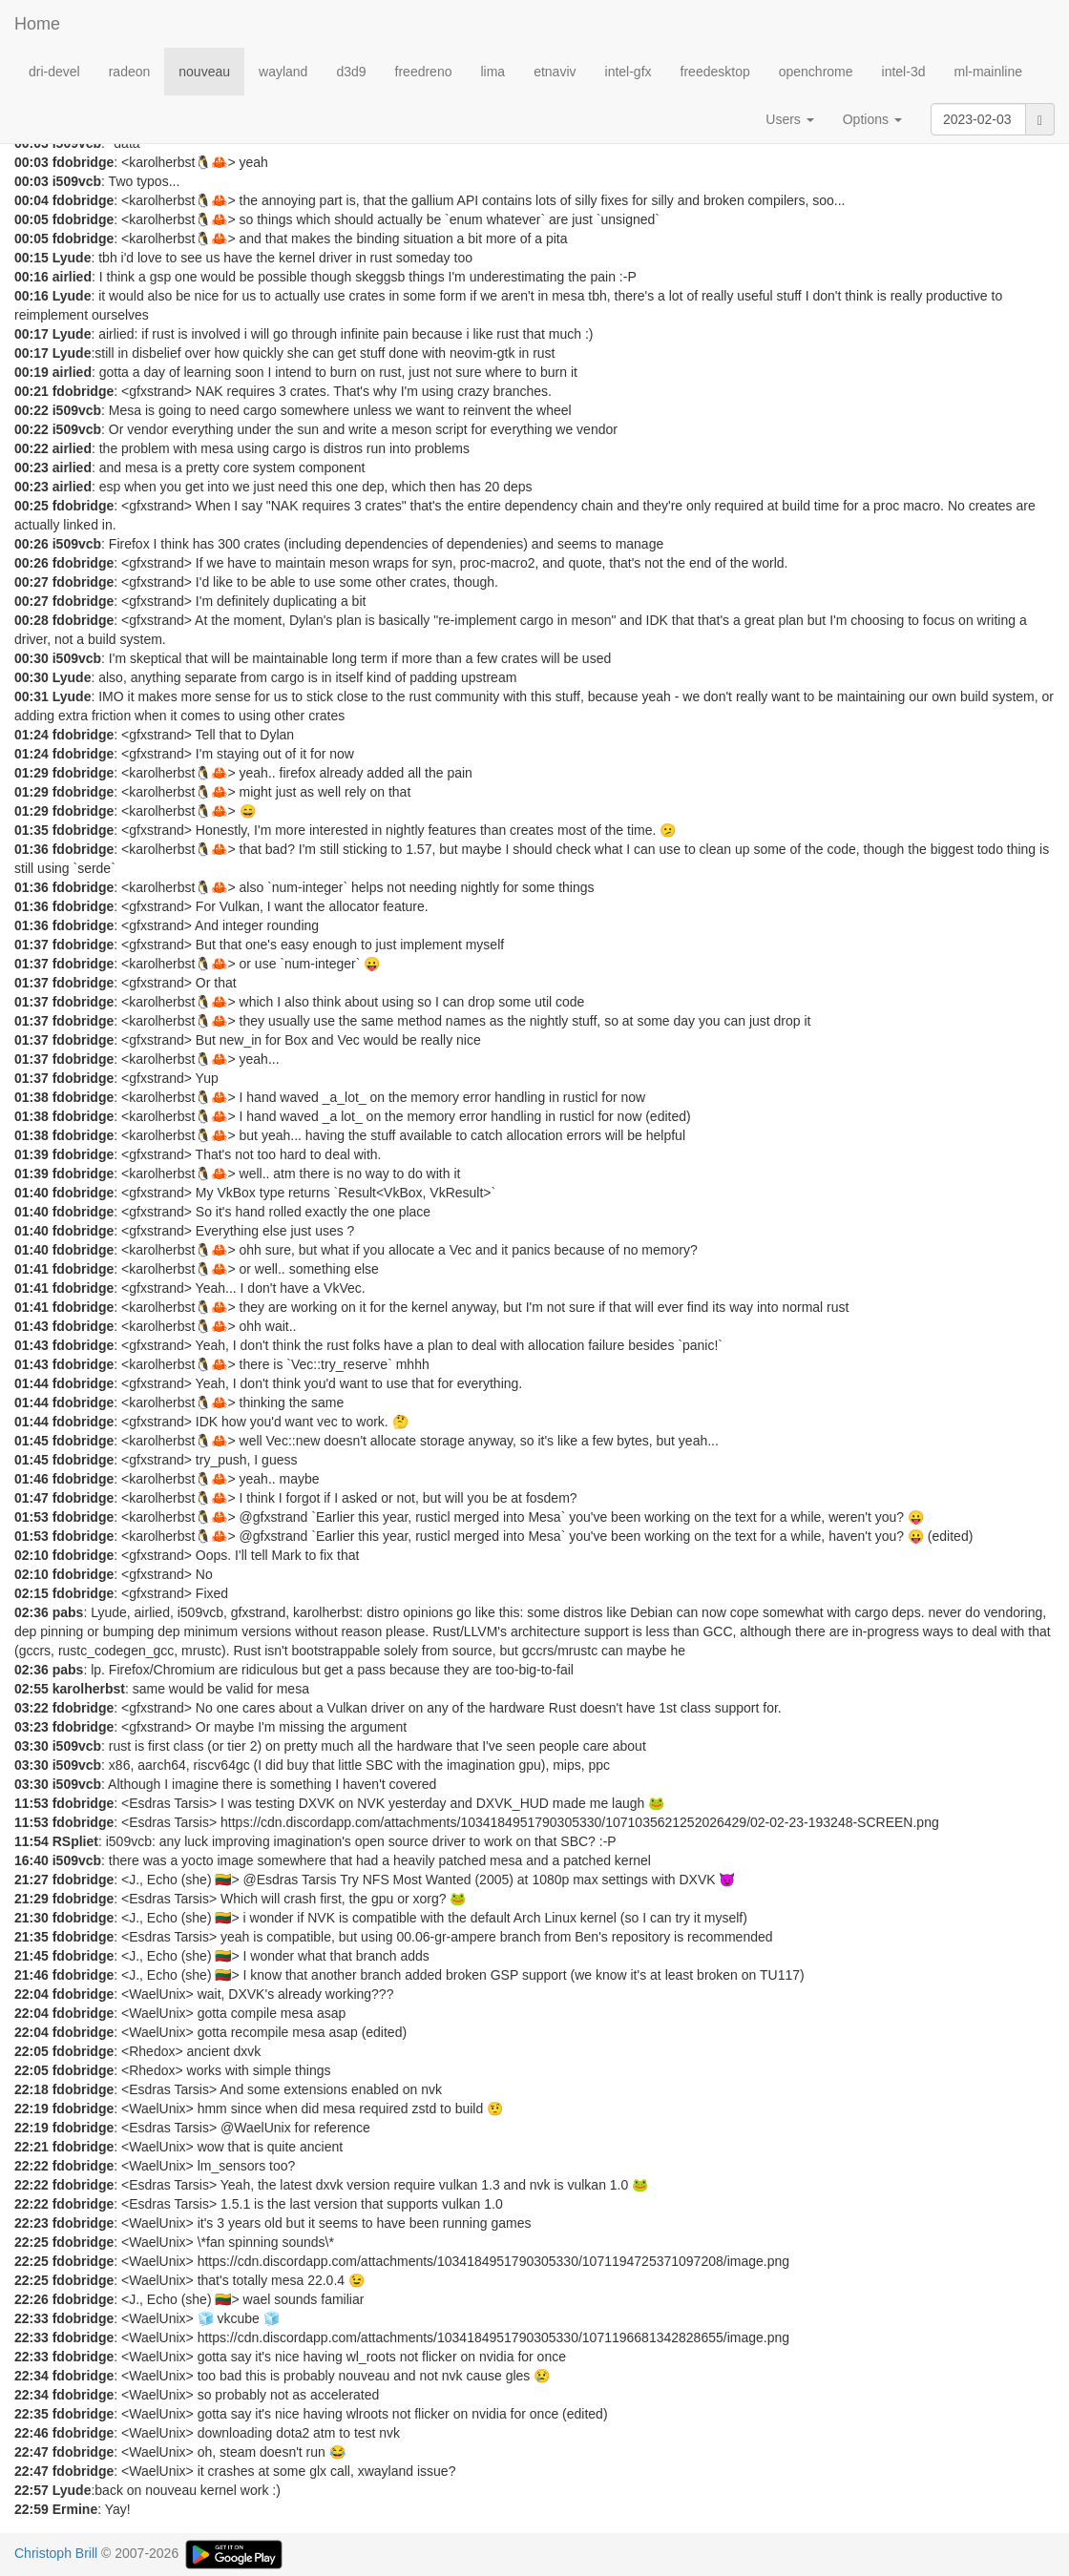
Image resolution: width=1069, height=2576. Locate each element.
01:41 (31, 1269)
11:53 (31, 1803)
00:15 (31, 257)
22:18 (31, 2089)
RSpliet (75, 1841)
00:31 (31, 696)
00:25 (31, 505)
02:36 (31, 1612)
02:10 (31, 1555)
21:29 (31, 1898)
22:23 (31, 2223)
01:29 (31, 772)
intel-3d (904, 71)
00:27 (31, 582)
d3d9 (351, 71)
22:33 (31, 2318)
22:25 (31, 2242)
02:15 (31, 1593)
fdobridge (83, 162)
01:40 (31, 1192)
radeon (130, 71)
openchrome (816, 71)
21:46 (31, 1975)
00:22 (31, 410)
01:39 (31, 1154)
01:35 (31, 830)
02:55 (31, 1688)
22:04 (31, 1994)
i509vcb (76, 181)
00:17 (31, 334)
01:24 (31, 734)
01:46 (31, 1478)
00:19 (31, 372)
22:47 (31, 2452)
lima (492, 71)
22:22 (31, 2165)
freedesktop (715, 71)
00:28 (31, 620)
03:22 (31, 1707)
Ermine (74, 2509)
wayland (283, 71)
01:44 (31, 1383)
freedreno (423, 71)
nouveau (204, 71)
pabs (68, 1612)
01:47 (31, 1498)
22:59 (31, 2509)
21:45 (31, 1955)
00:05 (31, 219)
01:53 (31, 1517)
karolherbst (88, 1688)
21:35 (31, 1936)
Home (37, 23)
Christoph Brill (55, 2553)
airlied (72, 276)
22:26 (31, 2299)
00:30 (31, 658)
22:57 (31, 2490)
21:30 (31, 1917)
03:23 (31, 1727)
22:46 (31, 2433)
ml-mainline (988, 71)
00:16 (31, 276)
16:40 (31, 1860)
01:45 (31, 1440)
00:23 (31, 467)
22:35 (31, 2413)
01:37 (31, 944)
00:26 (31, 543)
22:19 (31, 2108)
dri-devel (54, 71)
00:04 (31, 200)
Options (872, 119)
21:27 (31, 1879)
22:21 (31, 2146)
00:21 (31, 391)
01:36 (31, 849)
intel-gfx (628, 71)
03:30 (31, 1746)
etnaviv (555, 71)
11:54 (31, 1841)
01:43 (31, 1326)
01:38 (31, 1097)
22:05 (31, 2051)
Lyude (72, 257)
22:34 (31, 2375)
